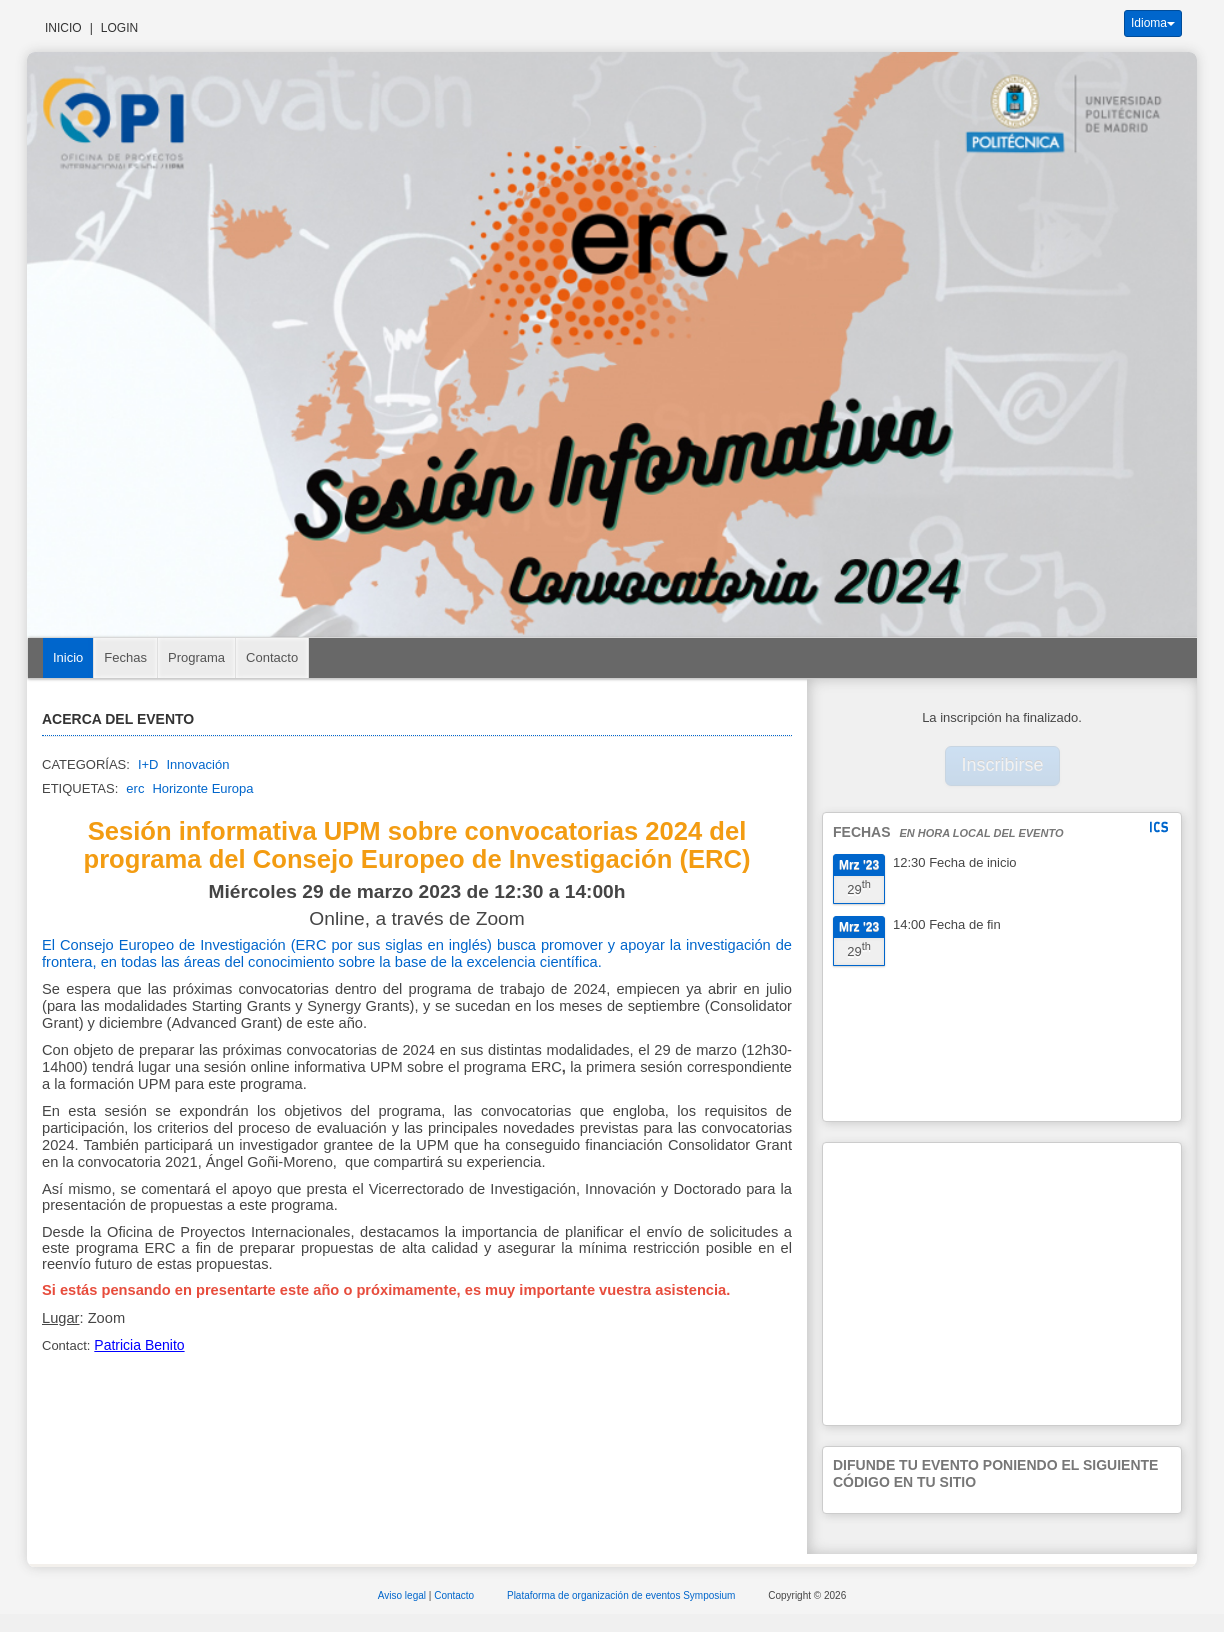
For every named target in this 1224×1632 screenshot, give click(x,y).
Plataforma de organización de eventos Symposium (622, 1595)
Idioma (1153, 23)
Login (119, 28)
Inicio (63, 28)
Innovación (197, 764)
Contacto (272, 657)
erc (135, 788)
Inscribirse (1003, 765)
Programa (196, 657)
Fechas (125, 657)
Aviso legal (403, 1595)
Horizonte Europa (202, 788)
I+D (148, 764)
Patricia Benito (139, 1345)
